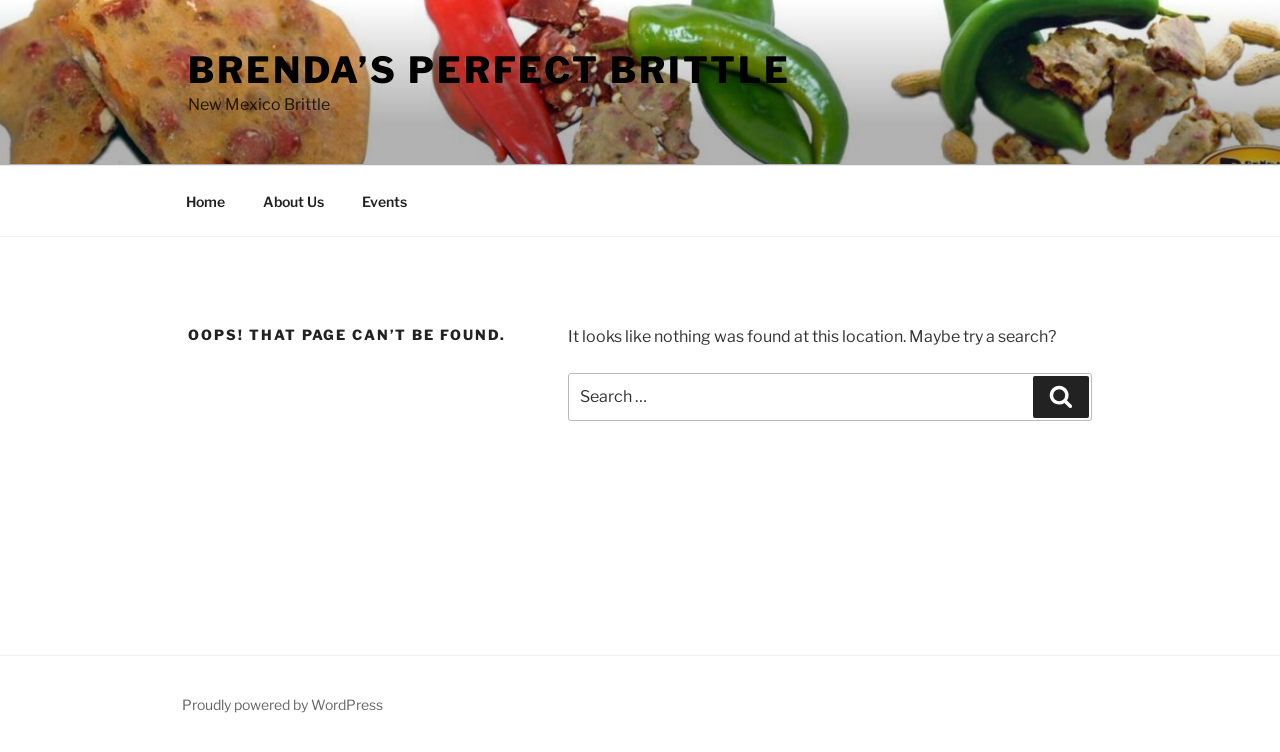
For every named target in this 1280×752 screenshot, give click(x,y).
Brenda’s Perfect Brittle (489, 70)
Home (205, 201)
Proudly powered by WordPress (282, 704)
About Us (293, 201)
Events (384, 201)
